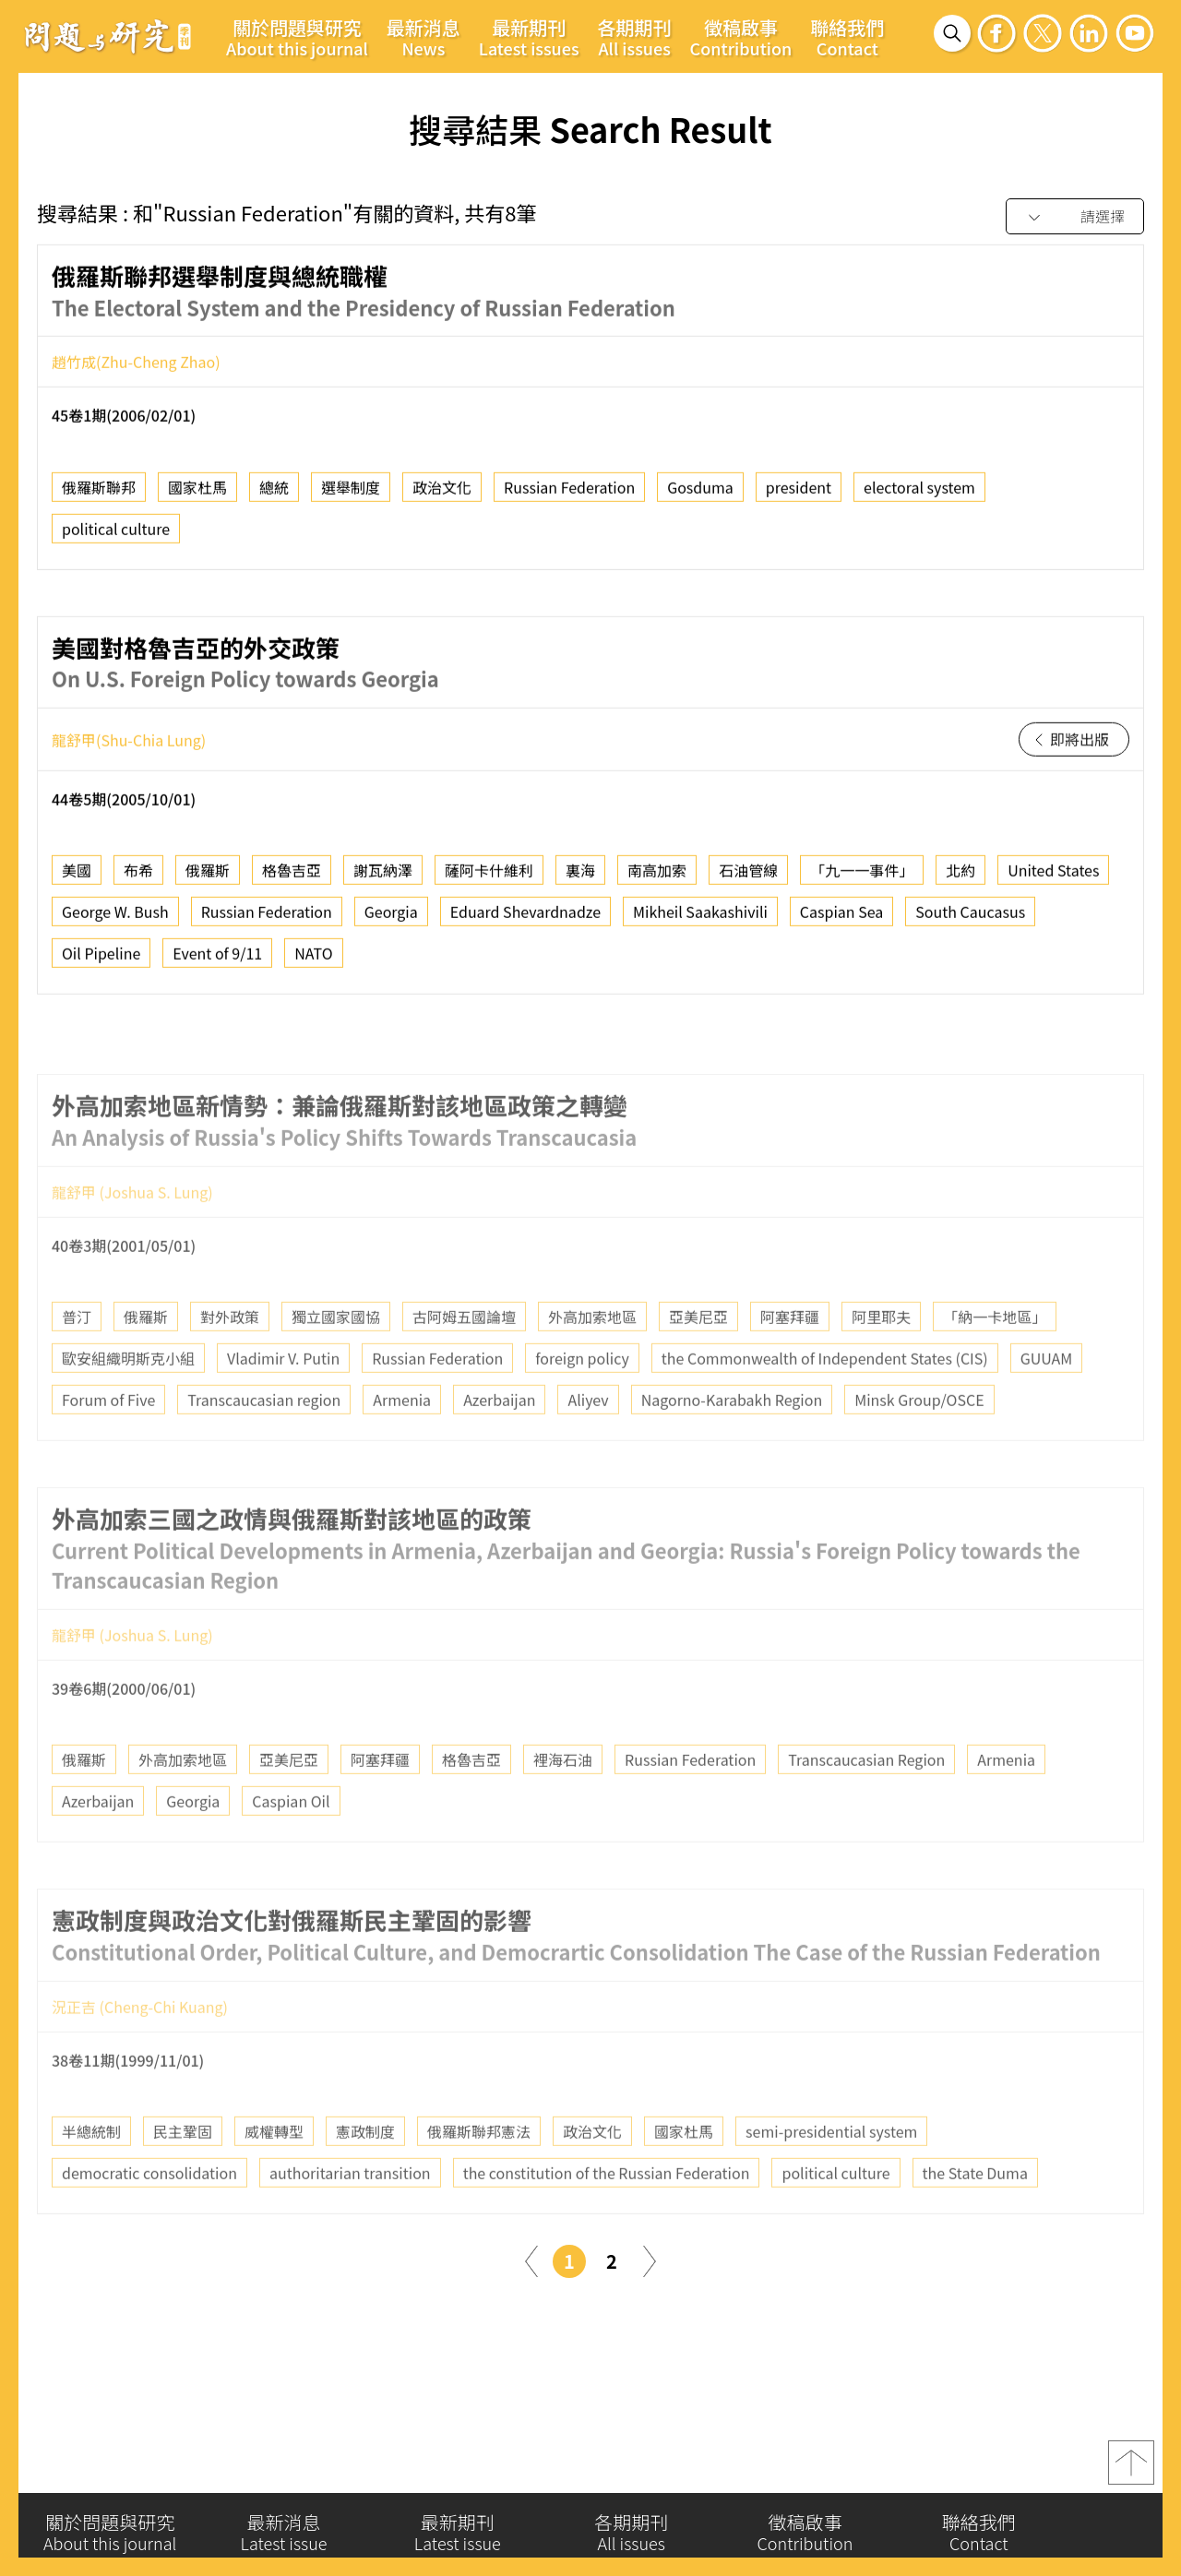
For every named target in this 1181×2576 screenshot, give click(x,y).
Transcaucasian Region (866, 1806)
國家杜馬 (197, 494)
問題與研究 (108, 36)
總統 (274, 494)
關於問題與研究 (297, 37)
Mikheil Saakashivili (700, 920)
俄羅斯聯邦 (99, 494)
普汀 (76, 1364)
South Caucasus (970, 920)
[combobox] (1075, 217)
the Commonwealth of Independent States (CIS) (825, 1405)
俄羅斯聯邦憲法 (479, 2178)
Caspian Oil (290, 1848)
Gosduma (700, 494)
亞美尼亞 (698, 1364)
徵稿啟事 (741, 37)
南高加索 (656, 878)
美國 (76, 878)
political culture (116, 536)
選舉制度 (350, 494)
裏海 (580, 878)
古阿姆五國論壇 (464, 1364)
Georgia (391, 920)
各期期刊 (635, 37)
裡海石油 (562, 1806)
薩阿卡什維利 (489, 878)
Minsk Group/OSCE (919, 1447)
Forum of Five (108, 1447)
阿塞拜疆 (789, 1364)
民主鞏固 (182, 2178)
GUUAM (1046, 1405)
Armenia (402, 1447)
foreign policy (581, 1405)
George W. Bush (115, 920)
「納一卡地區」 (994, 1364)
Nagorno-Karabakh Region (732, 1447)
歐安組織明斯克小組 (128, 1405)
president (798, 494)
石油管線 (748, 878)
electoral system (919, 494)
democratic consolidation (149, 2220)
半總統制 (91, 2178)
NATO (313, 961)
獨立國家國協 (336, 1364)
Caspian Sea (841, 920)
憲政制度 (365, 2178)
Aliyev (587, 1447)
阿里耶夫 (881, 1364)
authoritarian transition (350, 2220)
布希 (138, 878)
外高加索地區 (592, 1364)
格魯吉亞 (291, 878)
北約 (960, 878)
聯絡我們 (847, 37)
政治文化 (441, 494)
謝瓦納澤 (382, 878)
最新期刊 (529, 37)
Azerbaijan (499, 1447)
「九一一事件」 (861, 878)
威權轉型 (274, 2178)
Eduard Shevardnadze (525, 920)
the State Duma (975, 2220)
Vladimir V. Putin (283, 1405)
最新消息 (423, 37)
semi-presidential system (831, 2178)
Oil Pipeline (101, 961)
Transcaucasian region (263, 1447)
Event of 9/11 (217, 961)
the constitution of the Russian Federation (606, 2220)
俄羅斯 (207, 878)
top (1131, 2473)
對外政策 (229, 1364)
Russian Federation (569, 494)
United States (1053, 878)
